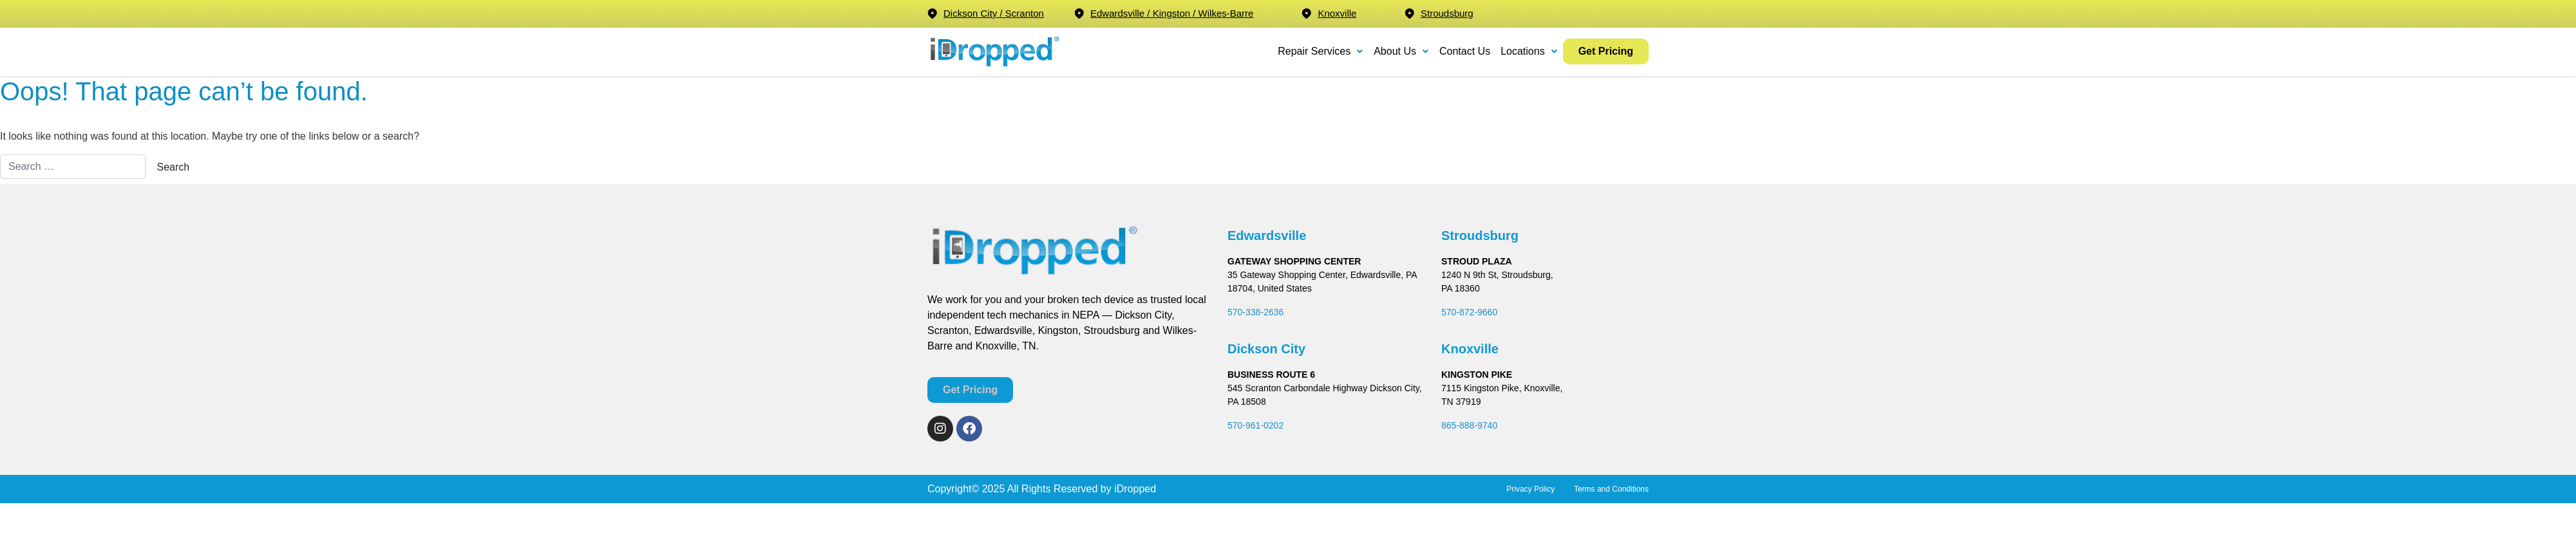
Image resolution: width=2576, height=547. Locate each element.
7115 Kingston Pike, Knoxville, (1501, 388)
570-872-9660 (1469, 312)
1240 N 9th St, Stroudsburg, (1497, 275)
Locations (1529, 51)
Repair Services (1320, 51)
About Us (1401, 51)
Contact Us (1464, 51)
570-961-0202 (1255, 425)
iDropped (1134, 488)
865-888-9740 (1469, 425)
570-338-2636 (1255, 312)
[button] (1320, 51)
